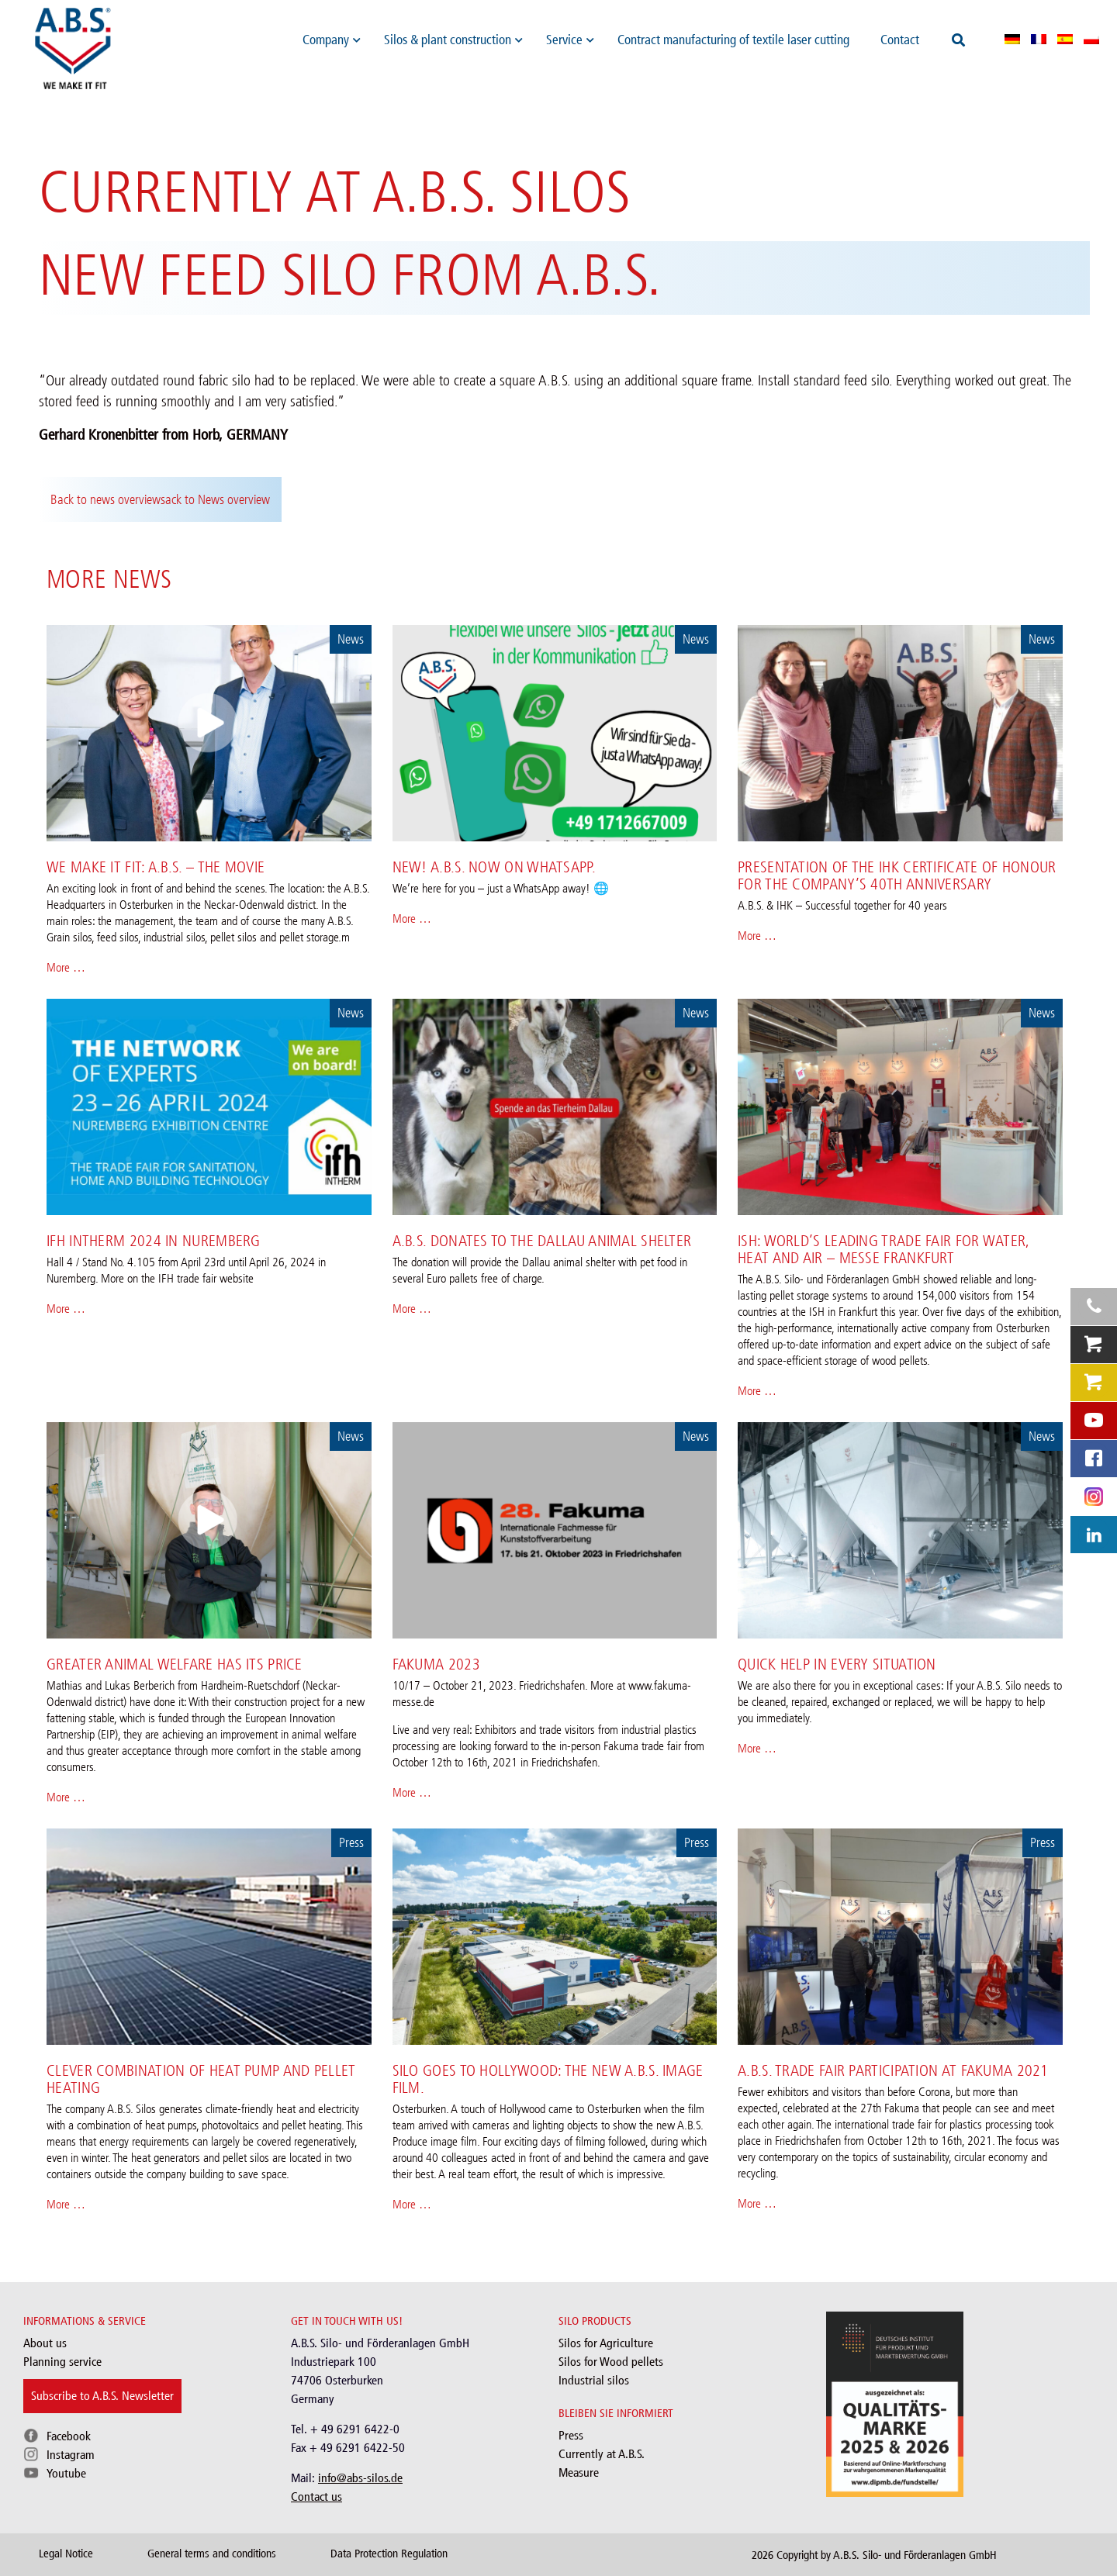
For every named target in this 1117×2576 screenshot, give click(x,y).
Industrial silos (593, 2380)
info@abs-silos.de (360, 2478)
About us (45, 2343)
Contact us (316, 2496)
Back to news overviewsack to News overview (160, 499)
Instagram (71, 2454)
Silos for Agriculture (605, 2343)
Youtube (66, 2473)
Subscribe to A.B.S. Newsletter (102, 2395)
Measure (578, 2472)
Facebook (69, 2436)
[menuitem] (1012, 39)
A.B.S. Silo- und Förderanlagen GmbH (915, 2555)
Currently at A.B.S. (601, 2454)
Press (570, 2435)
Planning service (62, 2361)
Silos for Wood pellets (610, 2361)
